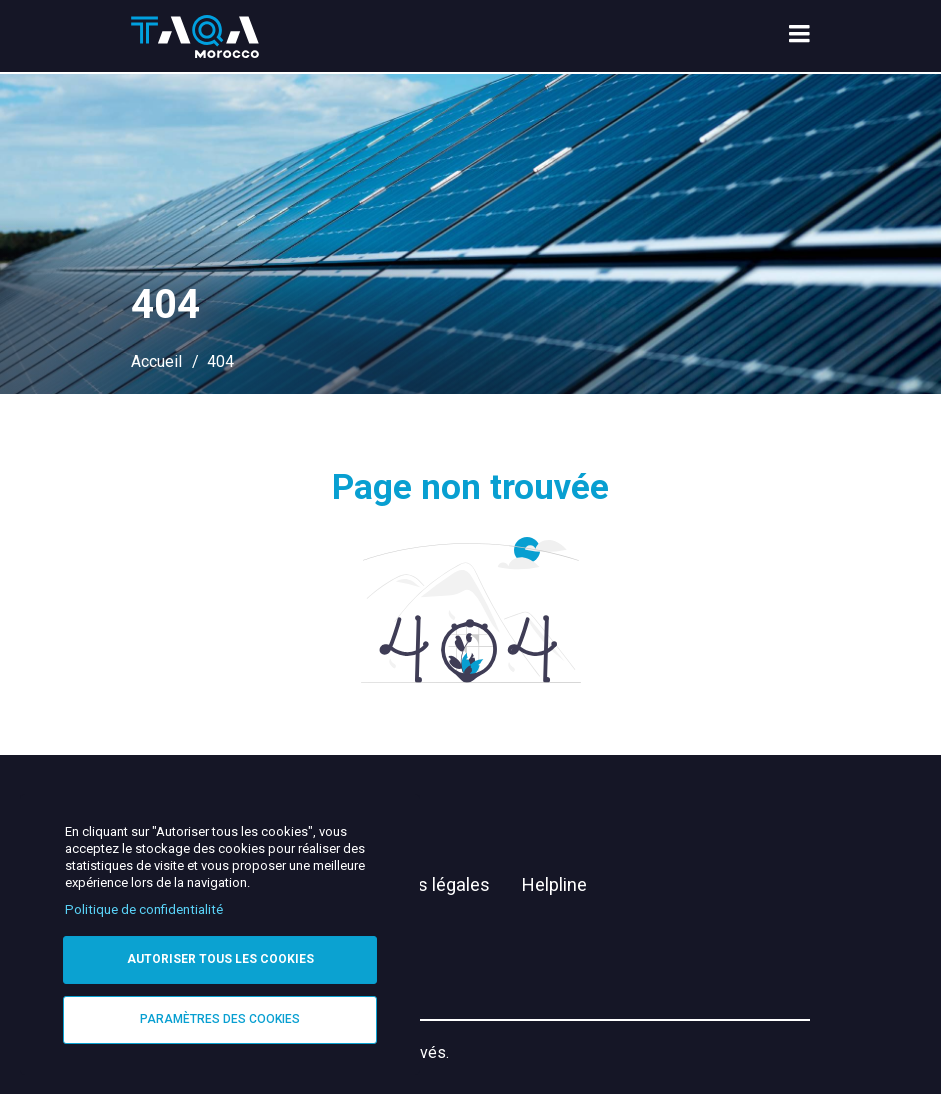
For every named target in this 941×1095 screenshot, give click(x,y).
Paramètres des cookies (220, 1019)
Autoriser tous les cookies (220, 959)
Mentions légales (421, 884)
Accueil (156, 361)
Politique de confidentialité (144, 909)
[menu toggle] (799, 36)
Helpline (554, 884)
